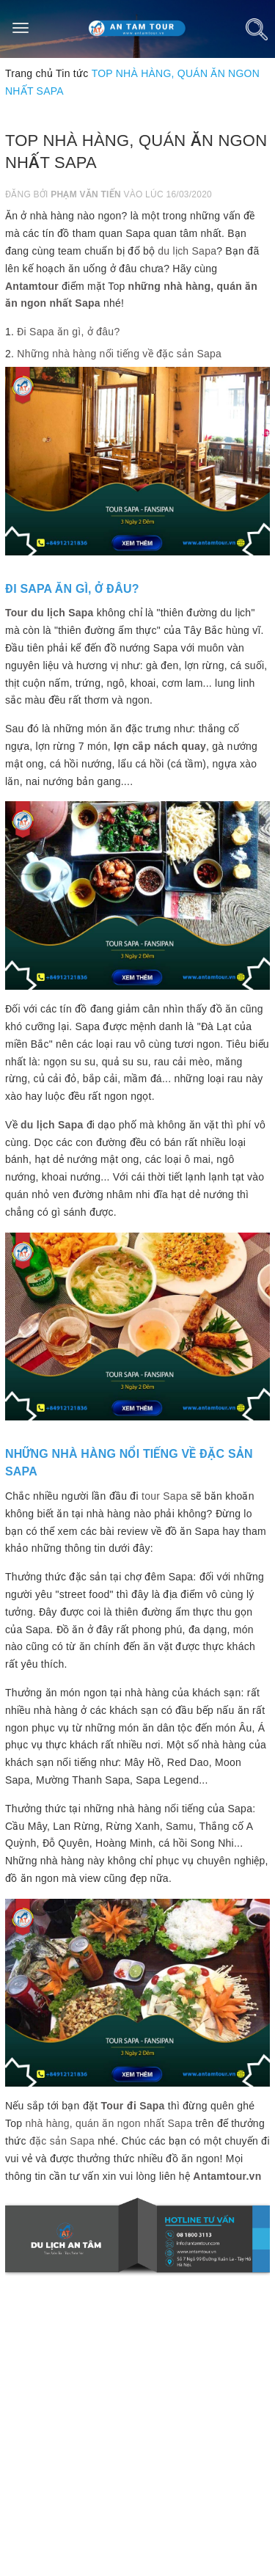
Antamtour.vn (227, 2176)
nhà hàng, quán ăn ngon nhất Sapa (108, 2123)
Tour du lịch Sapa (49, 613)
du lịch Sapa (187, 251)
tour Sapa (165, 1496)
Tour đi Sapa (133, 2106)
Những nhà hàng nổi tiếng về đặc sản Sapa (119, 354)
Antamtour (32, 286)
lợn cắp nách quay (160, 746)
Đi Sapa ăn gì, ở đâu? (68, 331)
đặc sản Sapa (62, 2141)
